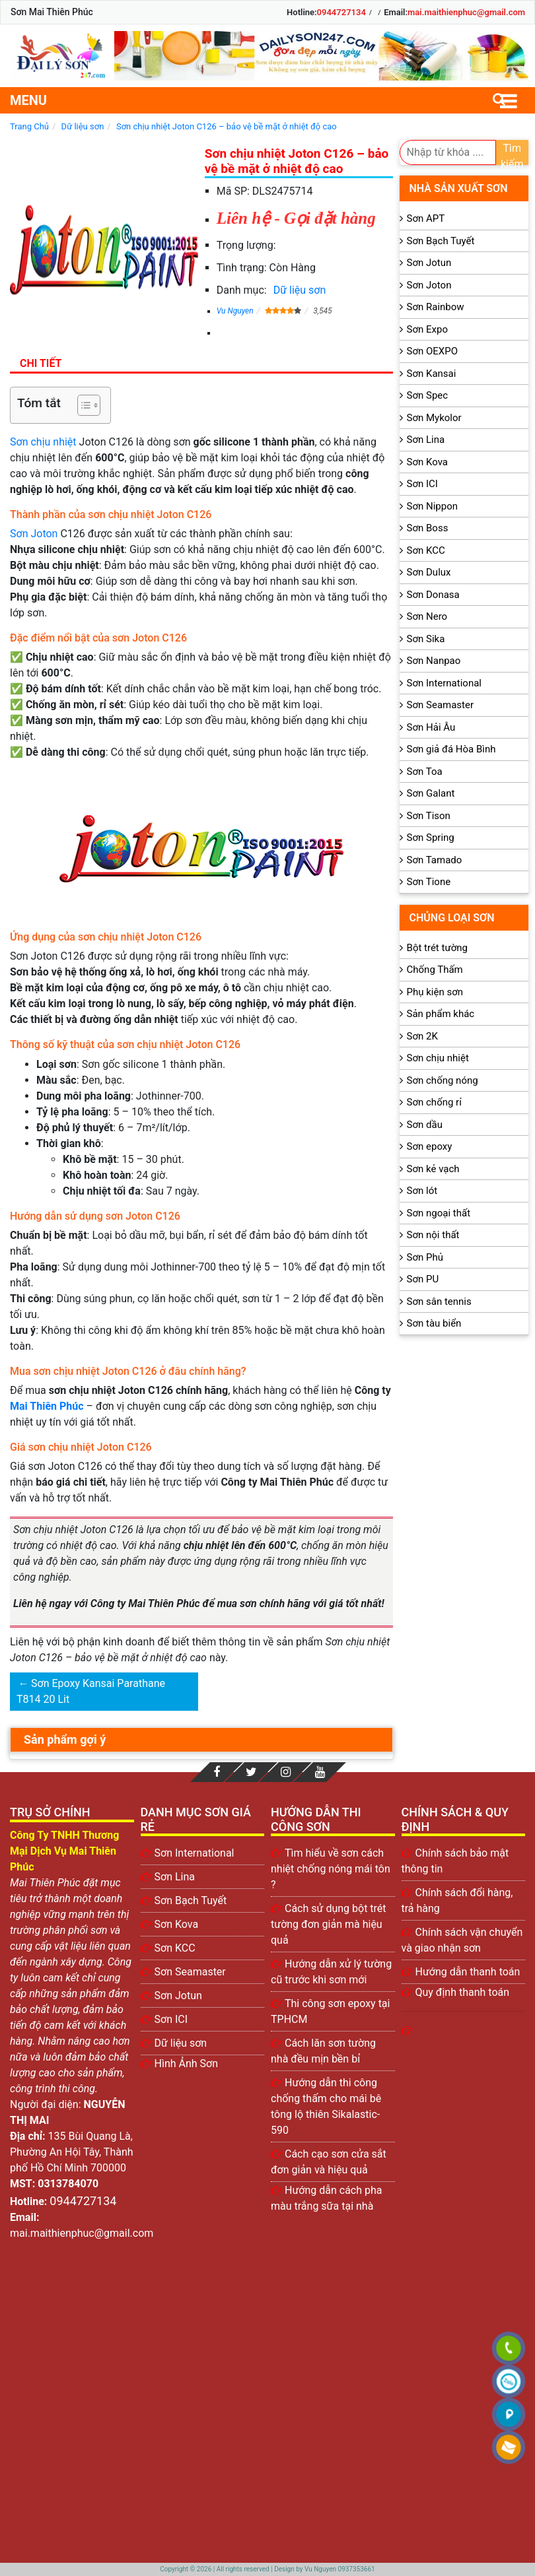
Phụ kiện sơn (435, 992)
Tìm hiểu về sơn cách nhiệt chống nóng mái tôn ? (330, 1869)
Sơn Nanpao (434, 661)
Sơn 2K (422, 1036)
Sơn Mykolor (434, 418)
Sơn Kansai (431, 374)
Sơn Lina (426, 440)
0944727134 (341, 12)
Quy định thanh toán (462, 1992)
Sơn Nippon (432, 506)
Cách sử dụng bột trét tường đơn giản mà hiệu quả (328, 1924)
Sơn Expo (427, 329)
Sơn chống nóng (442, 1080)
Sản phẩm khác (441, 1014)
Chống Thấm (435, 969)
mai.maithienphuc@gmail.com (466, 12)
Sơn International (444, 683)
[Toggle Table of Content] (82, 405)
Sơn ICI (422, 484)
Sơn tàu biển (434, 1323)
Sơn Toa (425, 771)
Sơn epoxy (429, 1146)
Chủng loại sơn (452, 917)
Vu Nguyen (235, 310)
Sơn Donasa (433, 595)
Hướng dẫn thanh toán (467, 1971)
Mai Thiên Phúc (47, 1406)
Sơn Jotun (429, 263)
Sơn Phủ (425, 1257)
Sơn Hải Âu (431, 727)
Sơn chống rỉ (434, 1102)
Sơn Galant (431, 793)
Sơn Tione (429, 882)
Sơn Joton (33, 533)
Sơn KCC (426, 550)
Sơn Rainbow (435, 307)
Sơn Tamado (434, 860)
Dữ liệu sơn (299, 290)
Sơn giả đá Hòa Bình (451, 749)
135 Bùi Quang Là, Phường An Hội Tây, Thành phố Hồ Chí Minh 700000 (71, 2152)
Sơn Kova (427, 462)
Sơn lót (422, 1191)
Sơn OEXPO (432, 351)
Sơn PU (423, 1279)
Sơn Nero (427, 616)
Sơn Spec (427, 395)
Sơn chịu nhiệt (43, 442)
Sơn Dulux (429, 572)
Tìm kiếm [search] (512, 153)
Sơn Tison (428, 816)
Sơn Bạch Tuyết (441, 241)
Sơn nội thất (433, 1235)
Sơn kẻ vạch (433, 1169)
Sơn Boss (427, 528)
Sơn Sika (426, 639)
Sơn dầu (425, 1125)
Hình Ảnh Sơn (187, 2063)
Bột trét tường (437, 948)
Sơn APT (426, 218)
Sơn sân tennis (439, 1301)
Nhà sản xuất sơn (459, 188)
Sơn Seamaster (440, 705)
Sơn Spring (430, 837)
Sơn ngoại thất (439, 1213)
